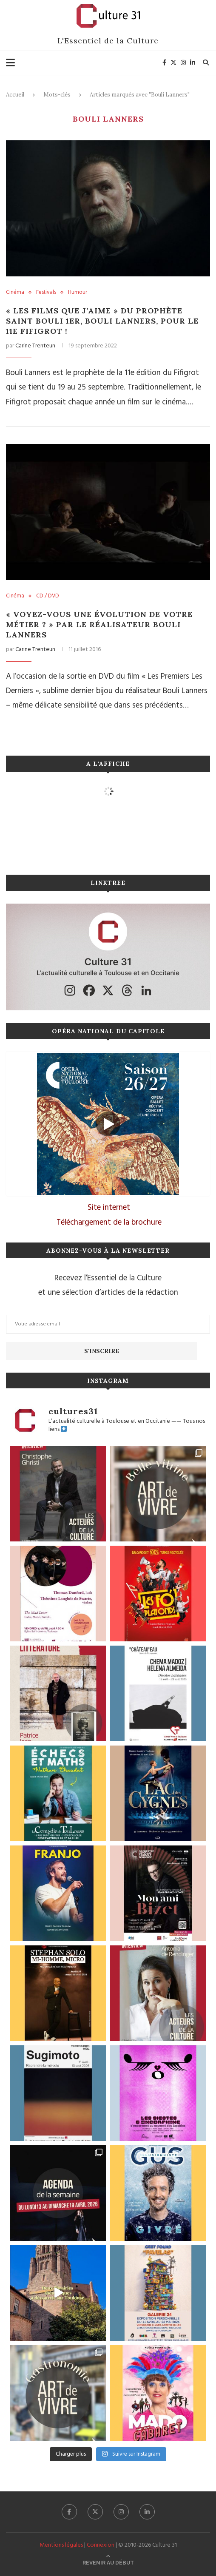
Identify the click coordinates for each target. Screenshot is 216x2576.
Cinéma (15, 292)
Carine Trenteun (35, 346)
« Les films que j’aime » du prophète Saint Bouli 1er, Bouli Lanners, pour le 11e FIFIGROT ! (102, 321)
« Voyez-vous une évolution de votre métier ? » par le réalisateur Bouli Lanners (99, 624)
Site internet (109, 1207)
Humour (77, 292)
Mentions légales (61, 2545)
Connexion (100, 2545)
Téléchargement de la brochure (109, 1222)
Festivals (46, 292)
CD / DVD (47, 596)
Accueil (15, 94)
